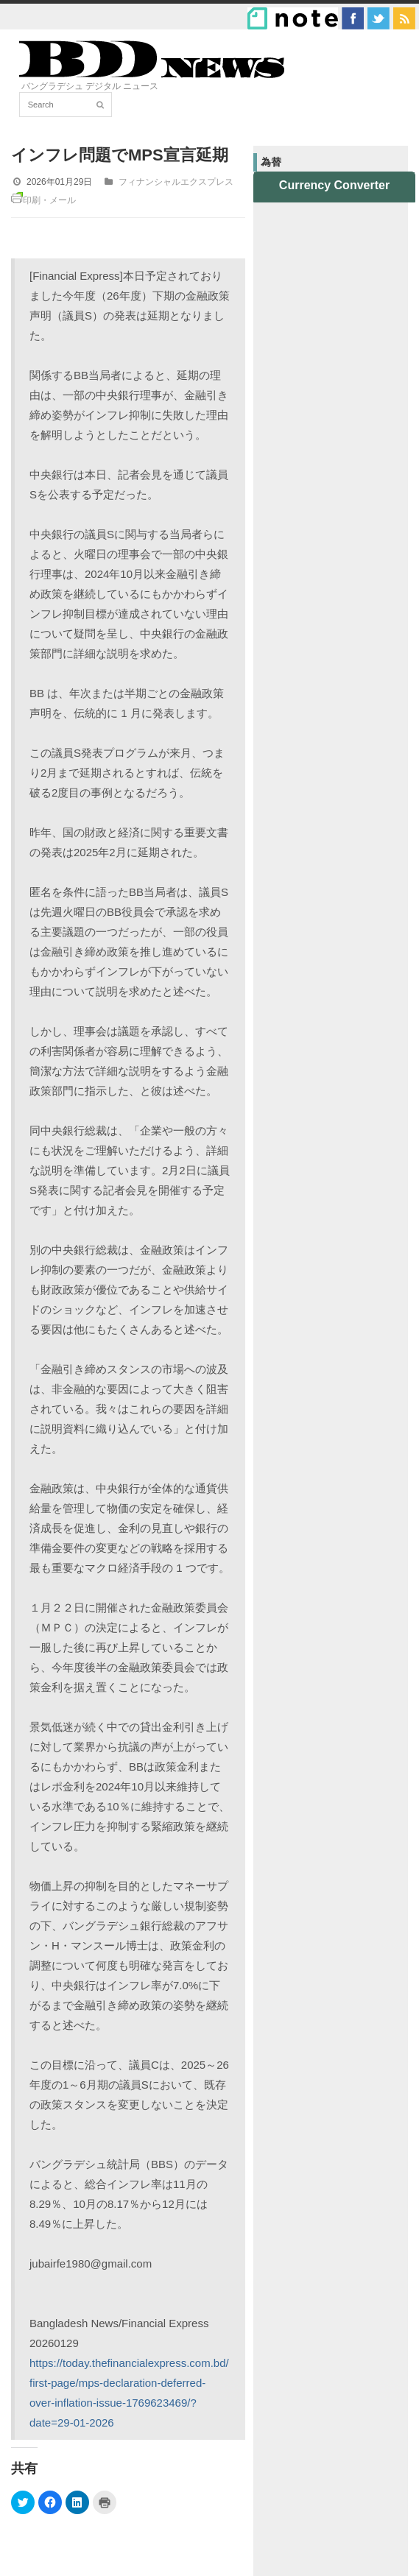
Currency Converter (334, 185)
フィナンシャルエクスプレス (176, 182)
